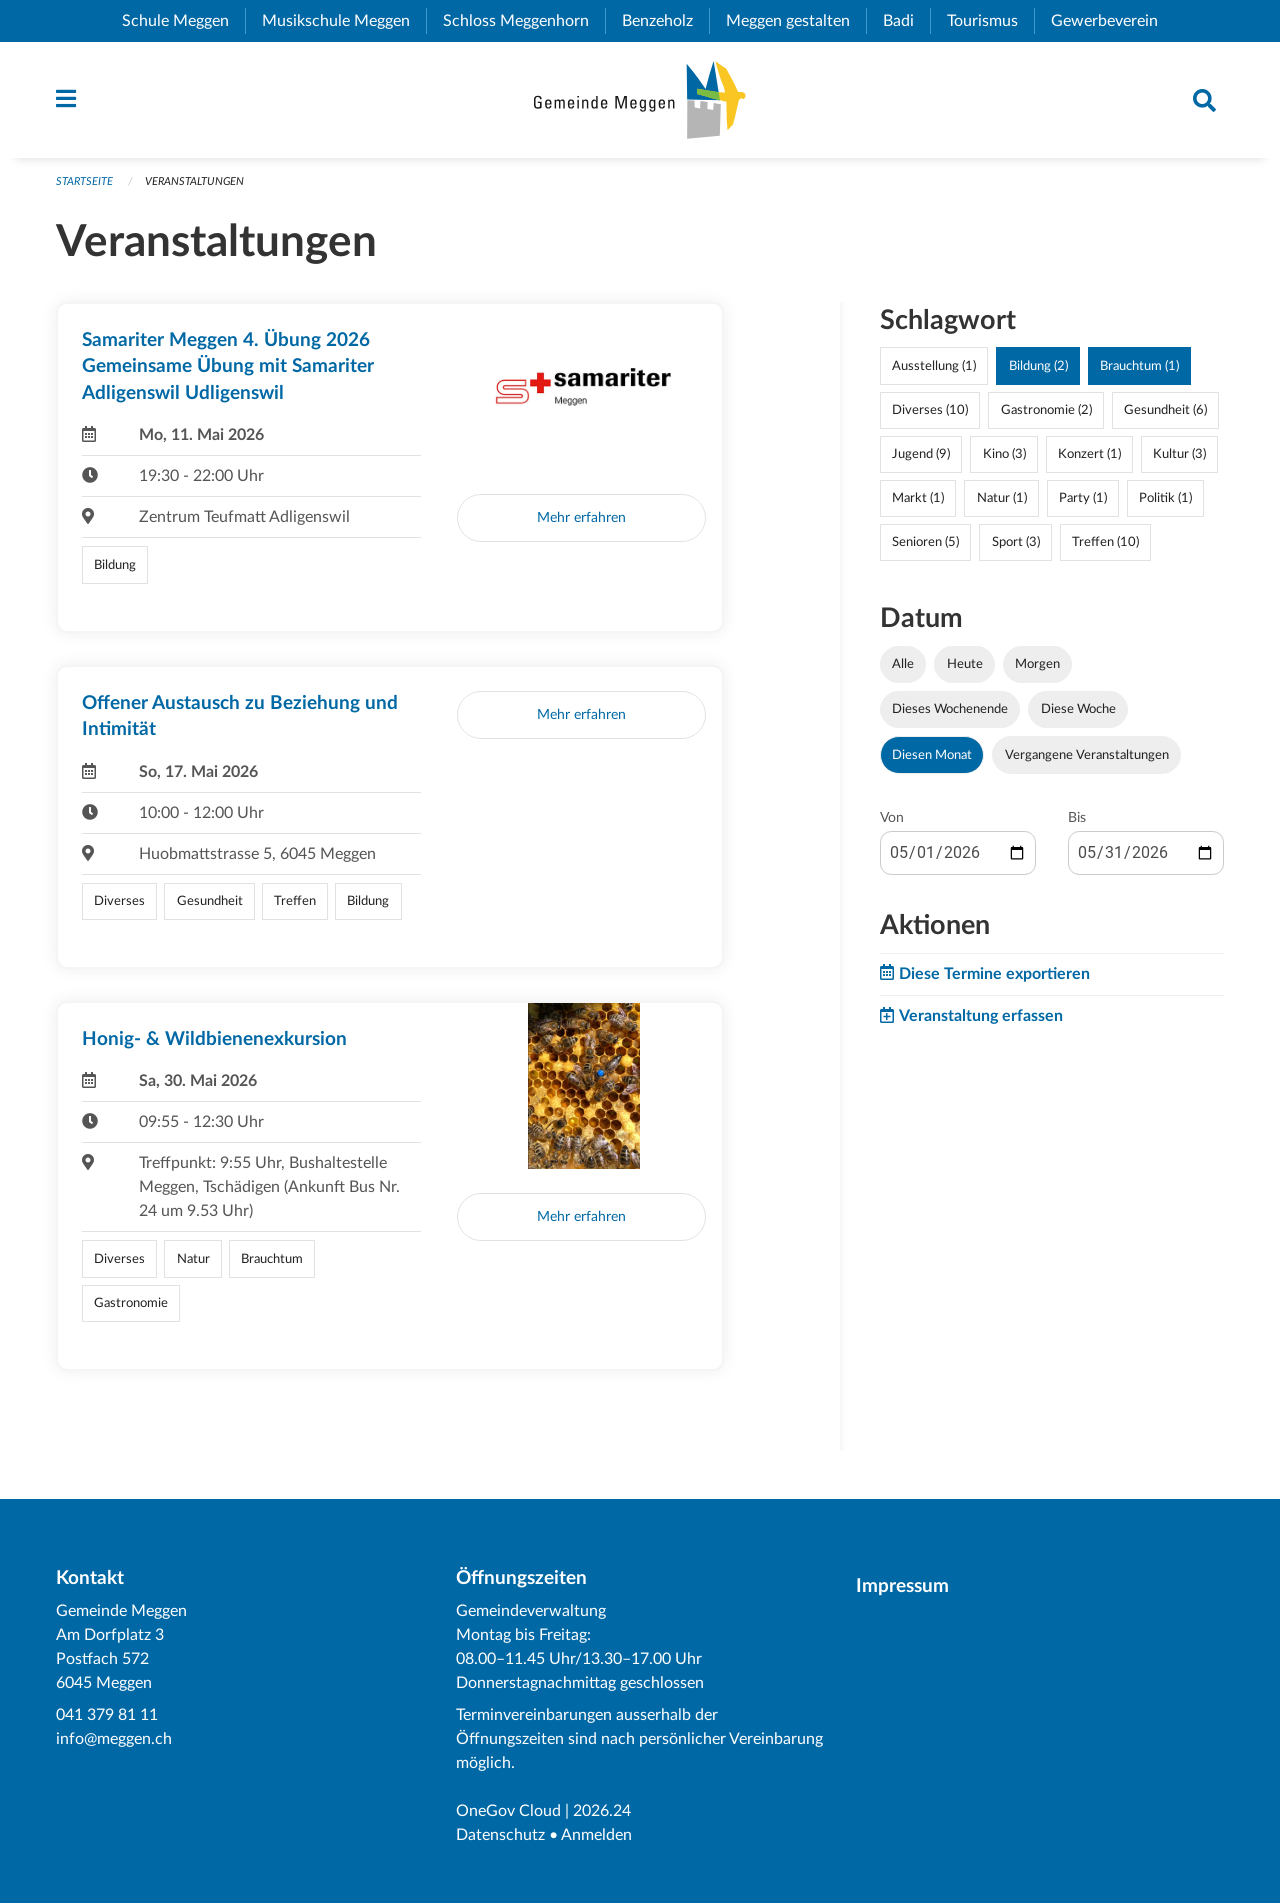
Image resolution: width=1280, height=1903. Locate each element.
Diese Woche (1078, 709)
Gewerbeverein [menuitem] (1112, 21)
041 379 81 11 (107, 1715)
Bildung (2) (1038, 366)
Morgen (1037, 664)
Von (892, 818)
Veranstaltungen (194, 181)
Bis (1077, 818)
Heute (965, 664)
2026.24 (602, 1811)
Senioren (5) (925, 542)
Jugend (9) (921, 454)
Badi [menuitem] (906, 21)
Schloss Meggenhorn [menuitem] (524, 21)
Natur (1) (1002, 498)
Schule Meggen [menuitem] (183, 21)
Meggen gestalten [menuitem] (796, 21)
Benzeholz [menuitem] (665, 21)
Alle (903, 664)
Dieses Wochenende (950, 709)
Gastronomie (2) (1046, 410)
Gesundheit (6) (1165, 410)
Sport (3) (1016, 542)
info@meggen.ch (114, 1739)
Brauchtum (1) (1139, 366)
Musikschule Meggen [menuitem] (344, 21)
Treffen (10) (1105, 542)
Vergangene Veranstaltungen (1087, 755)
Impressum (902, 1586)
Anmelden (596, 1835)
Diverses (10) (930, 410)
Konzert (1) (1089, 454)
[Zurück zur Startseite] (639, 100)
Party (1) (1083, 498)
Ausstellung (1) (934, 366)
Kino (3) (1004, 454)
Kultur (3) (1179, 454)
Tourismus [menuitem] (990, 21)
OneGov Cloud (508, 1811)
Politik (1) (1165, 498)
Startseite (84, 181)
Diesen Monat (932, 755)
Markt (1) (918, 498)
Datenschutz (500, 1835)
